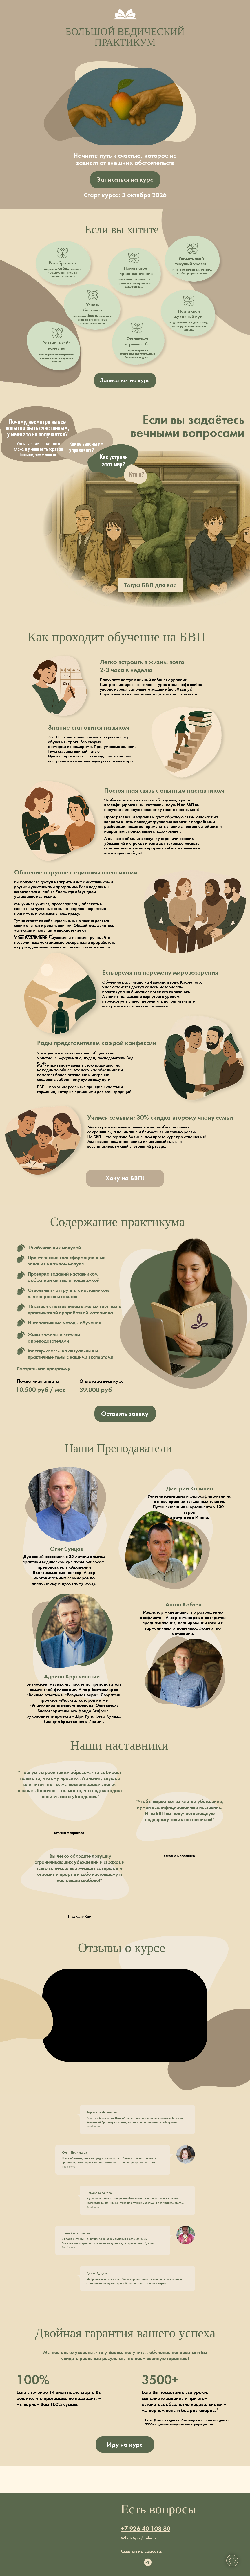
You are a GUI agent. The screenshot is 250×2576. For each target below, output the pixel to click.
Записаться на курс (124, 179)
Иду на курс (125, 2444)
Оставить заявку (124, 1413)
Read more (93, 2126)
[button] (43, 1369)
